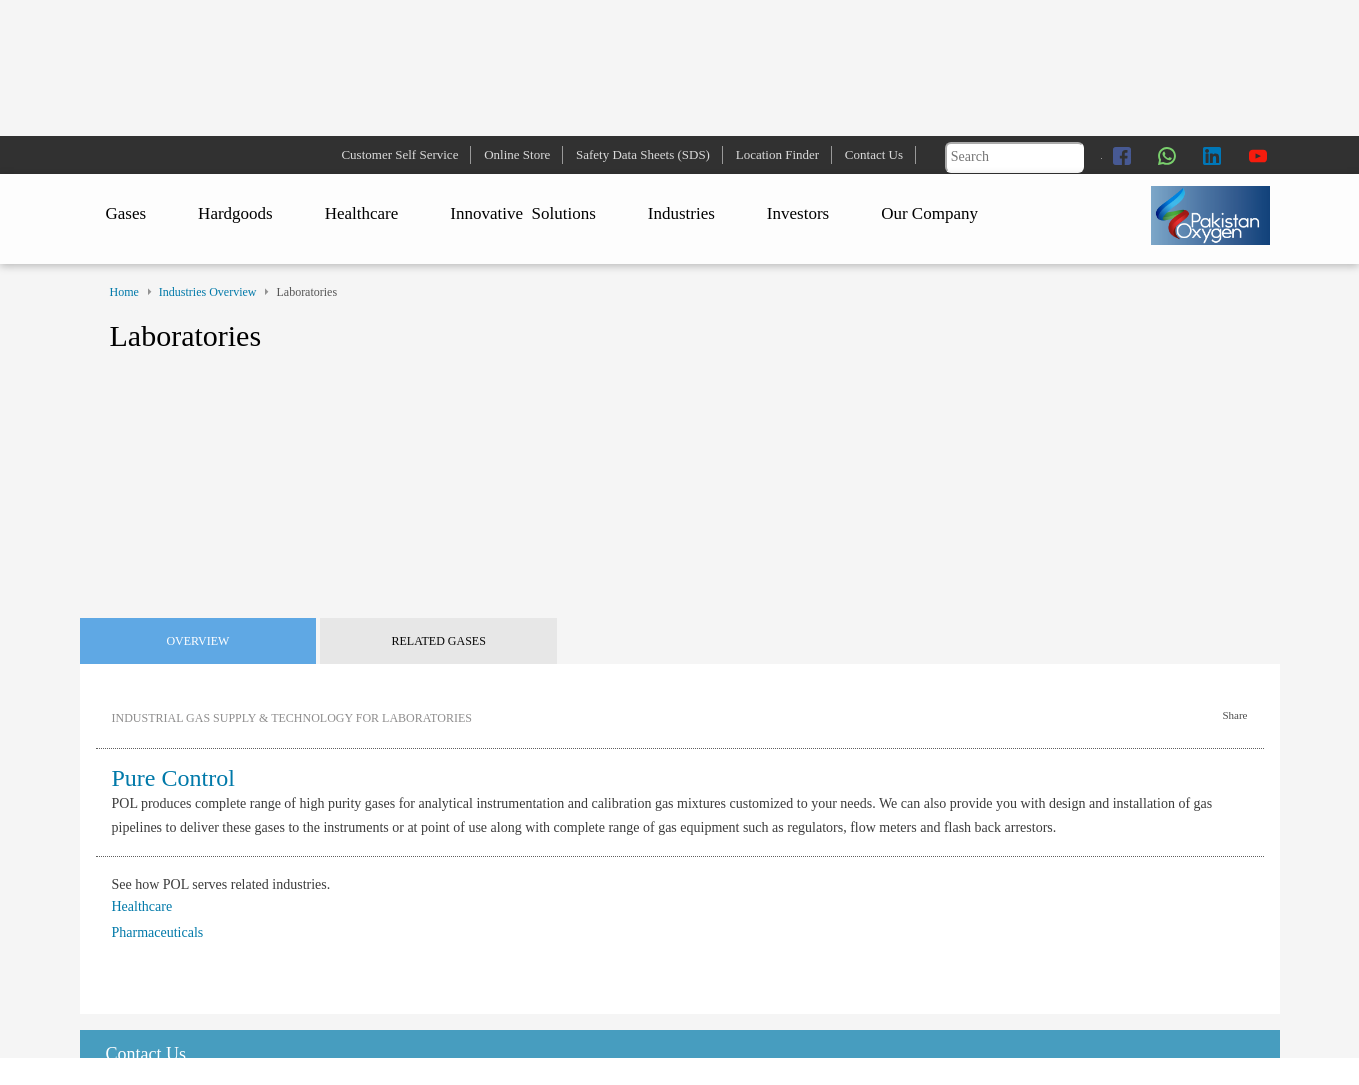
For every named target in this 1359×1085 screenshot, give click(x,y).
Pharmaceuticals (158, 932)
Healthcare (362, 213)
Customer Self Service (399, 154)
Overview (197, 641)
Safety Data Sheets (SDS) (643, 154)
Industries (681, 213)
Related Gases (439, 641)
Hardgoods (235, 213)
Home (124, 292)
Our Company (929, 213)
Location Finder (777, 154)
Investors (798, 213)
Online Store (517, 154)
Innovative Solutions (522, 213)
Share (1234, 715)
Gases (126, 213)
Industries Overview (208, 292)
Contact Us (874, 154)
